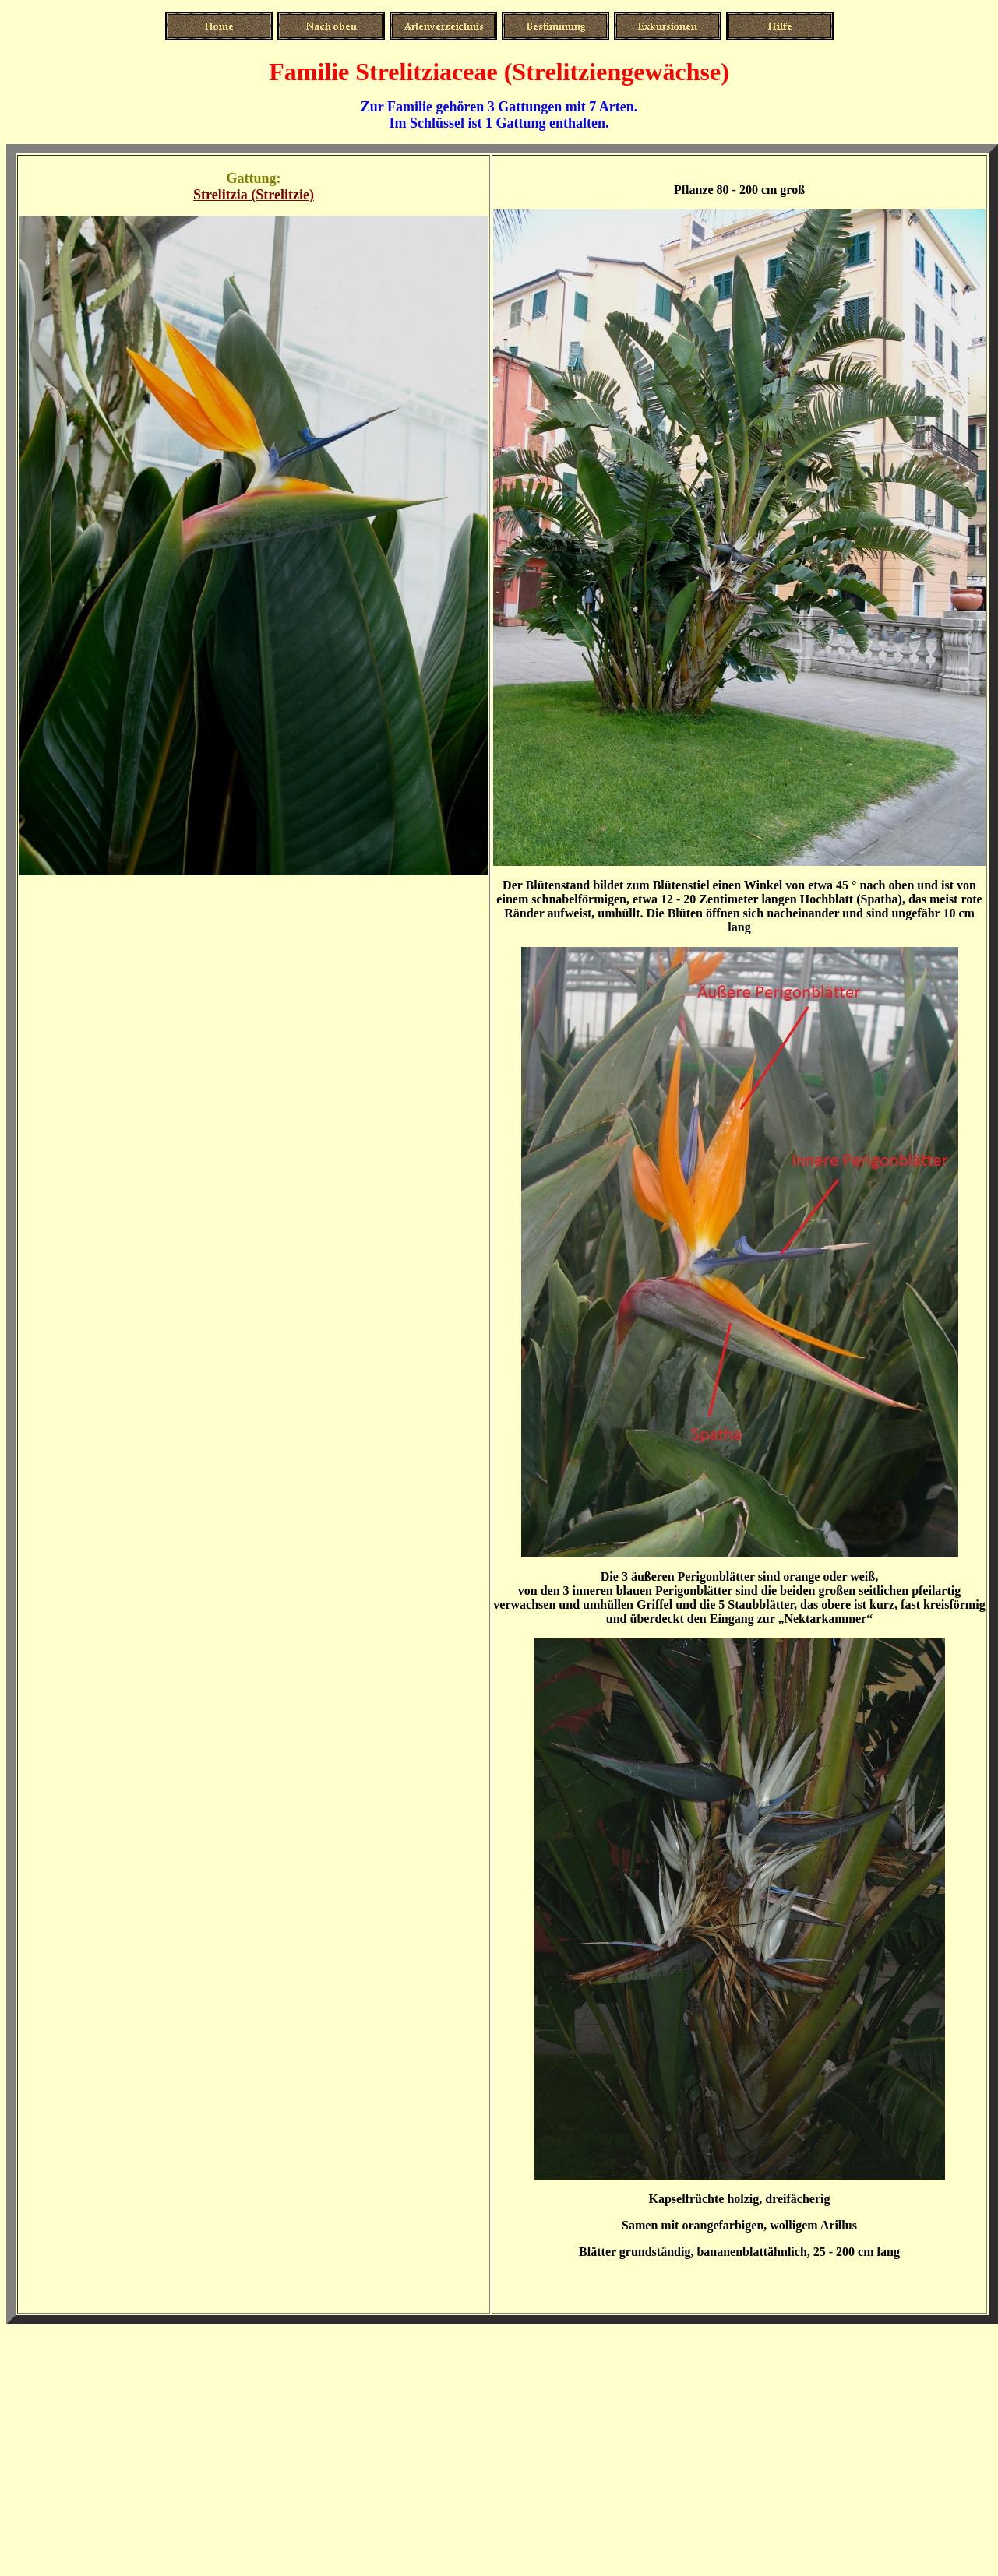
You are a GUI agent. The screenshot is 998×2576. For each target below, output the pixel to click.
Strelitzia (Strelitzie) (253, 194)
